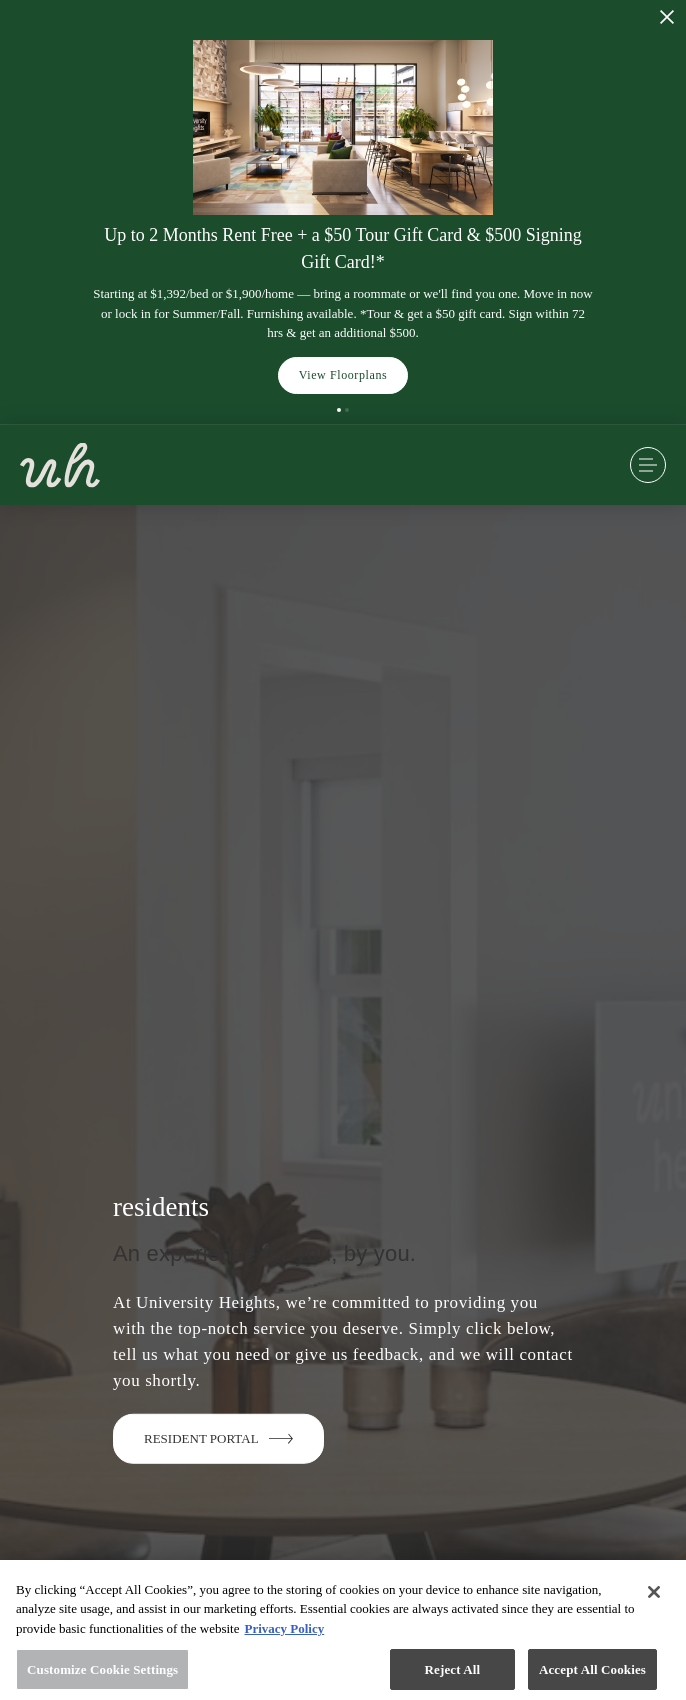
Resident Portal (218, 1438)
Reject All (453, 1675)
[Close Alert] (667, 17)
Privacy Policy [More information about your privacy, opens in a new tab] (284, 1634)
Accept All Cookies (592, 1675)
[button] (339, 410)
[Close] (654, 1598)
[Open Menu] (648, 465)
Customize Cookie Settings (102, 1675)
